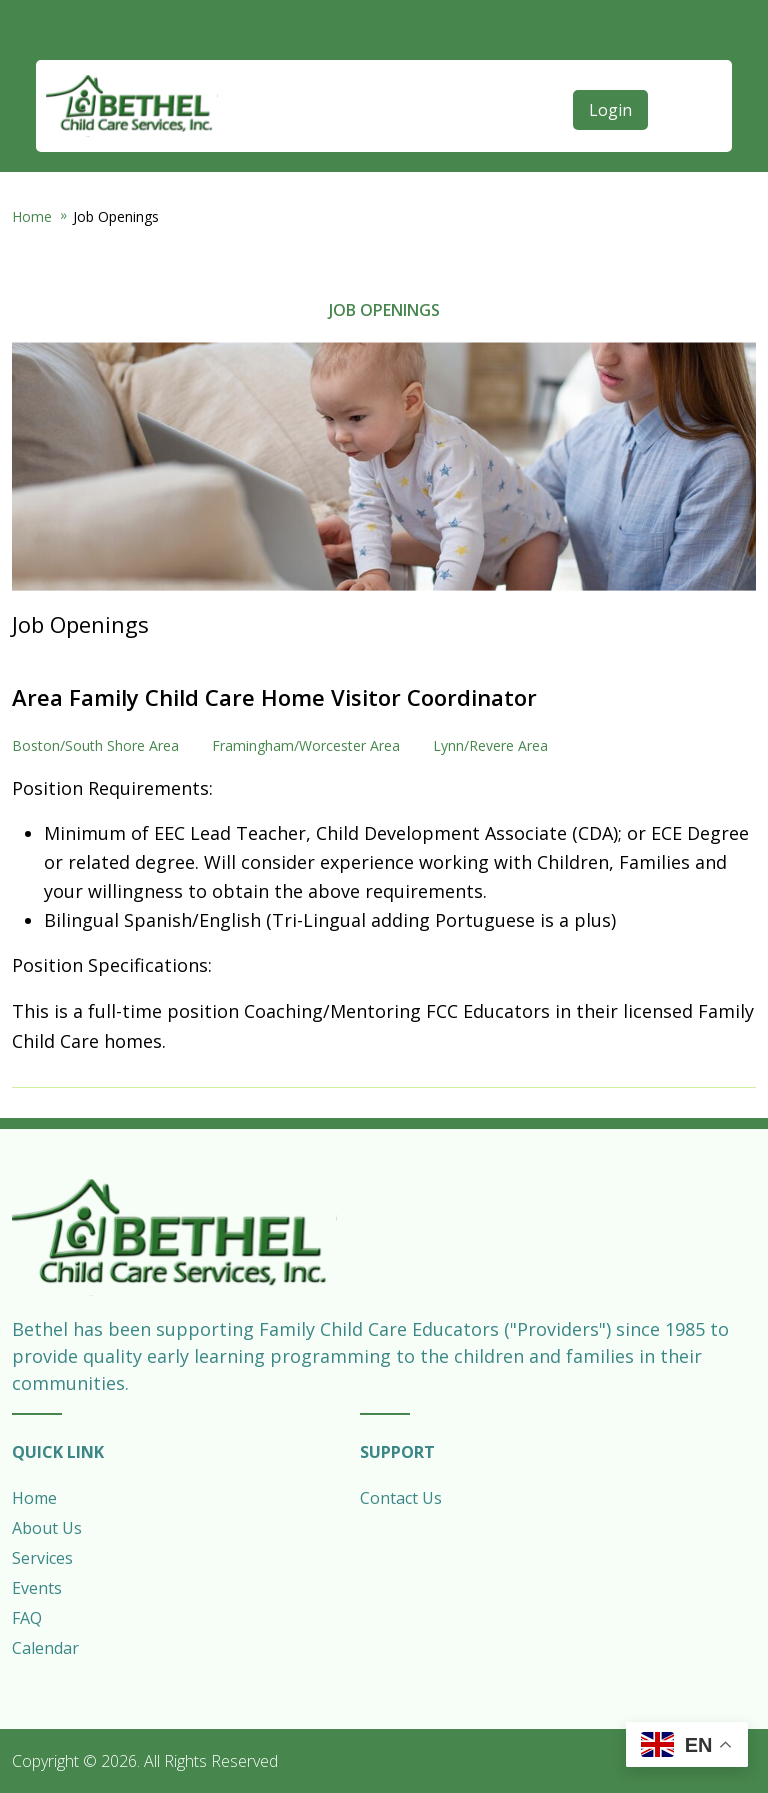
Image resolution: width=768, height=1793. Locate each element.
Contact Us (401, 1498)
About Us (47, 1528)
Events (37, 1588)
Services (42, 1558)
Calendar (45, 1648)
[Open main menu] (680, 67)
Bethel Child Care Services (132, 106)
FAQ (27, 1618)
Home (32, 216)
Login (610, 110)
